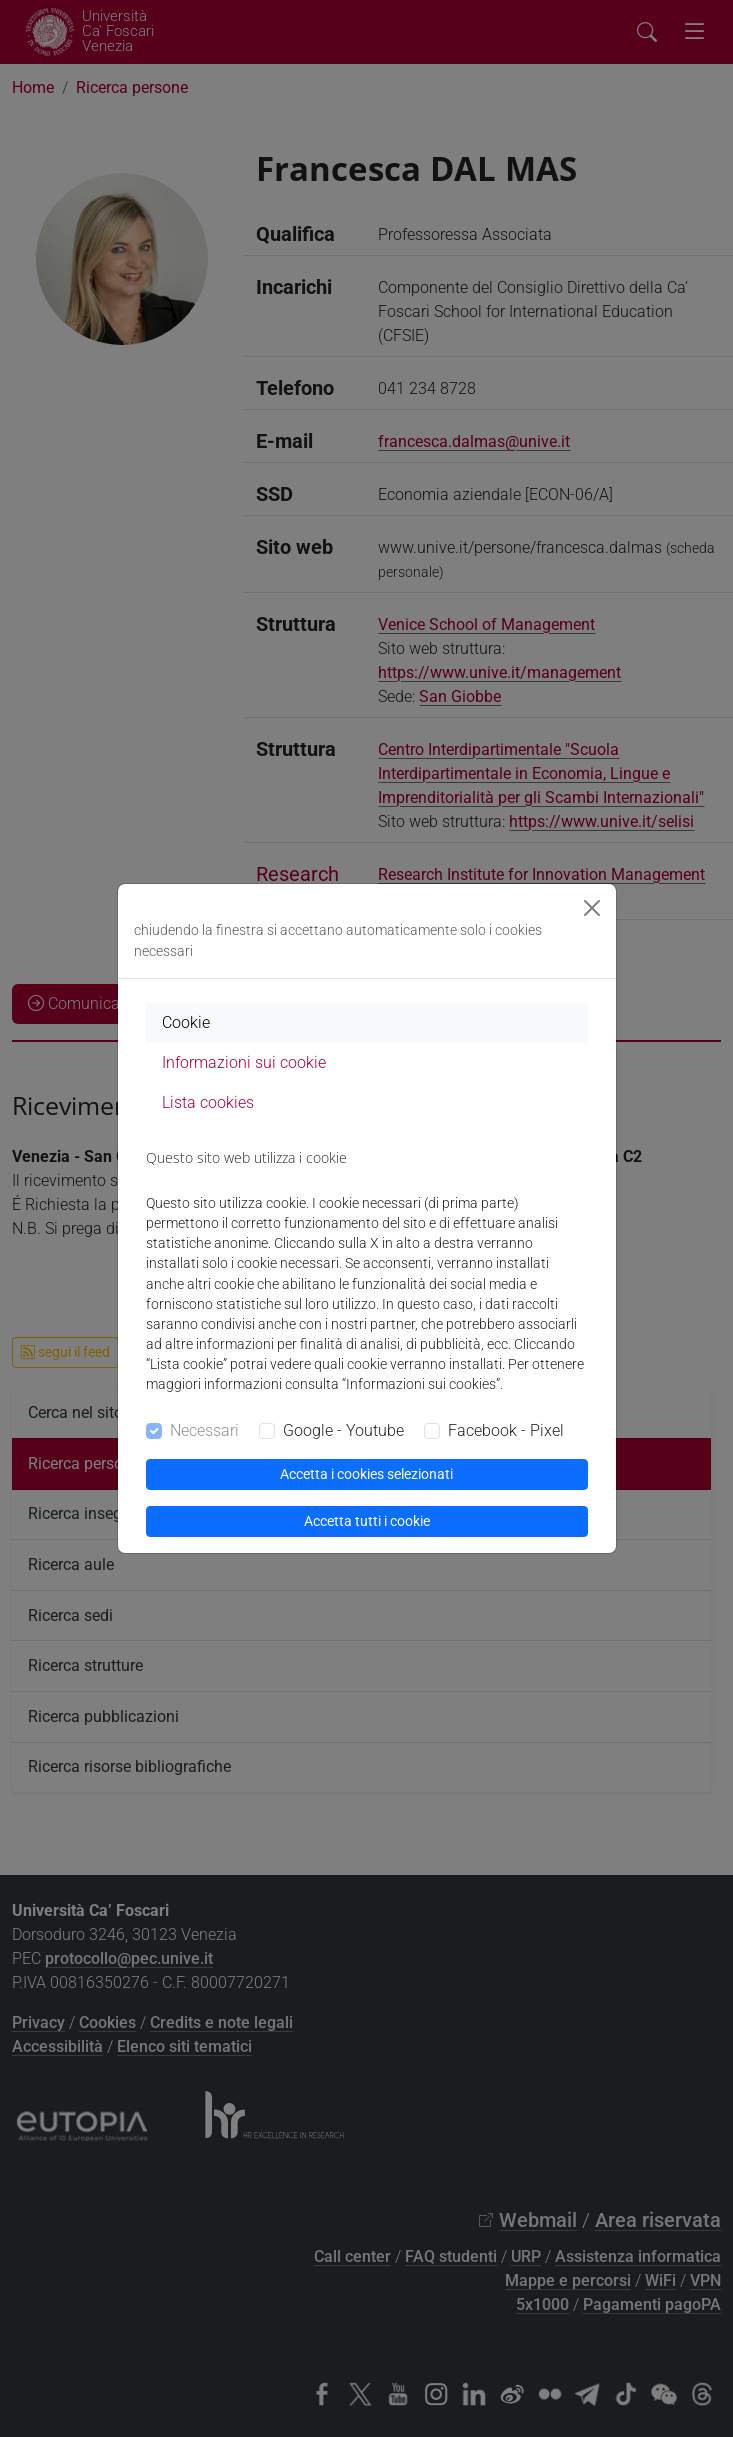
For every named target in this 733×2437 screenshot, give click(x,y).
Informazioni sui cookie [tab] (244, 1062)
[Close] (592, 908)
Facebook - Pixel (506, 1430)
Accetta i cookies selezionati (366, 1474)
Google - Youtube (343, 1430)
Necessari (204, 1430)
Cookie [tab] (186, 1022)
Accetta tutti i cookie (367, 1521)
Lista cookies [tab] (208, 1102)
